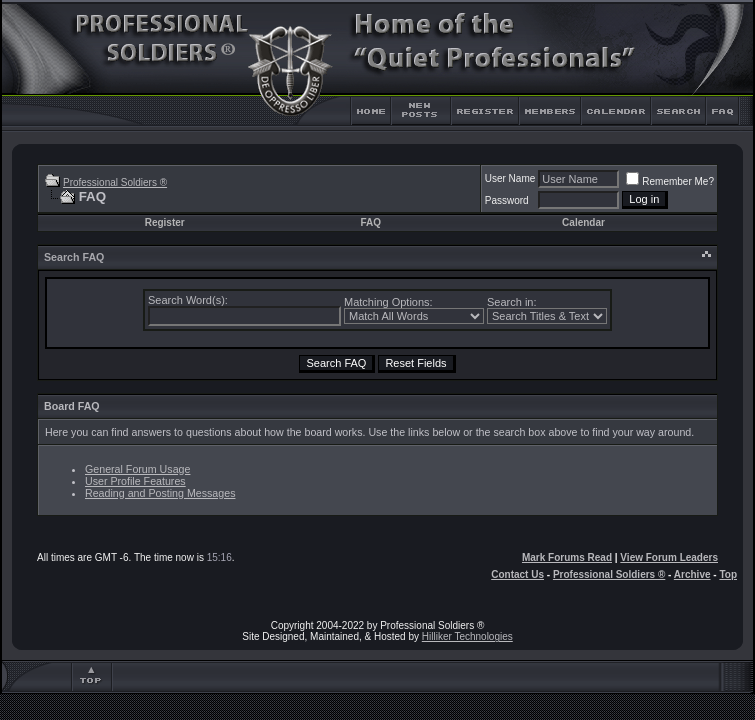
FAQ (370, 222)
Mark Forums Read (567, 557)
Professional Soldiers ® (115, 182)
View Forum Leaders (669, 557)
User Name (510, 178)
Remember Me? (670, 181)
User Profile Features (135, 481)
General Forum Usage (137, 469)
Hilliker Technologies (467, 636)
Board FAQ (72, 406)
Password (507, 200)
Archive (692, 574)
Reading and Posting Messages (160, 493)
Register (165, 222)
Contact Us (517, 574)
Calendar (583, 222)
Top (728, 574)
